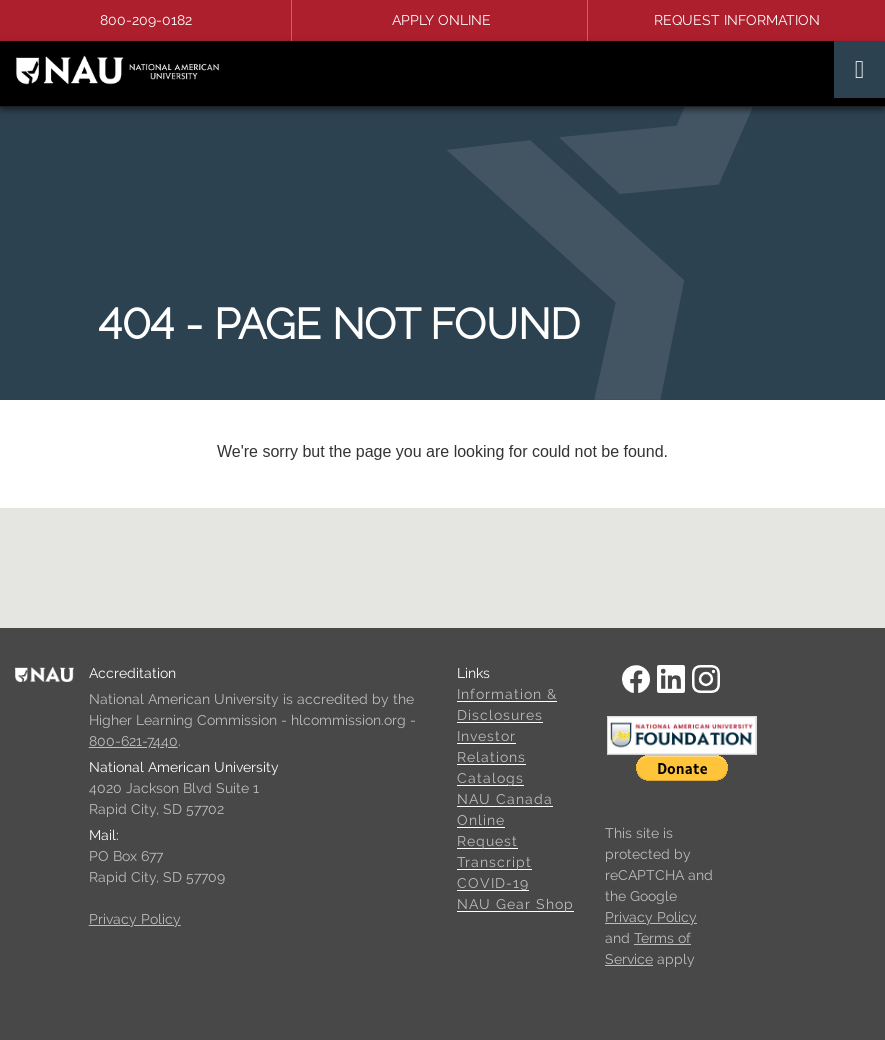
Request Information (737, 20)
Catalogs (490, 778)
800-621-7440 (133, 741)
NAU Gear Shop (515, 904)
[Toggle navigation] (859, 69)
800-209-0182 (146, 20)
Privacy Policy (135, 919)
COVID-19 (493, 883)
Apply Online (441, 20)
